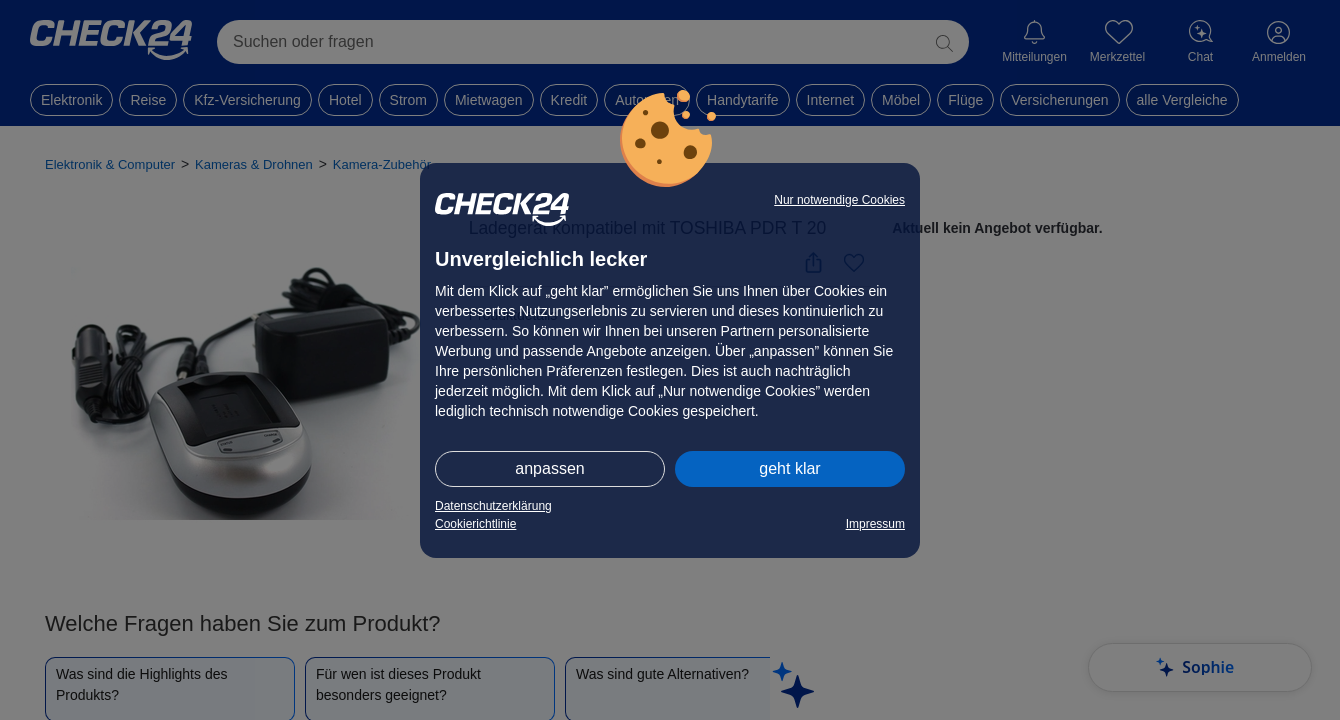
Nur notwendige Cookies (839, 200)
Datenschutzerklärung (493, 506)
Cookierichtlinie (475, 524)
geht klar (789, 468)
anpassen (549, 468)
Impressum (875, 524)
